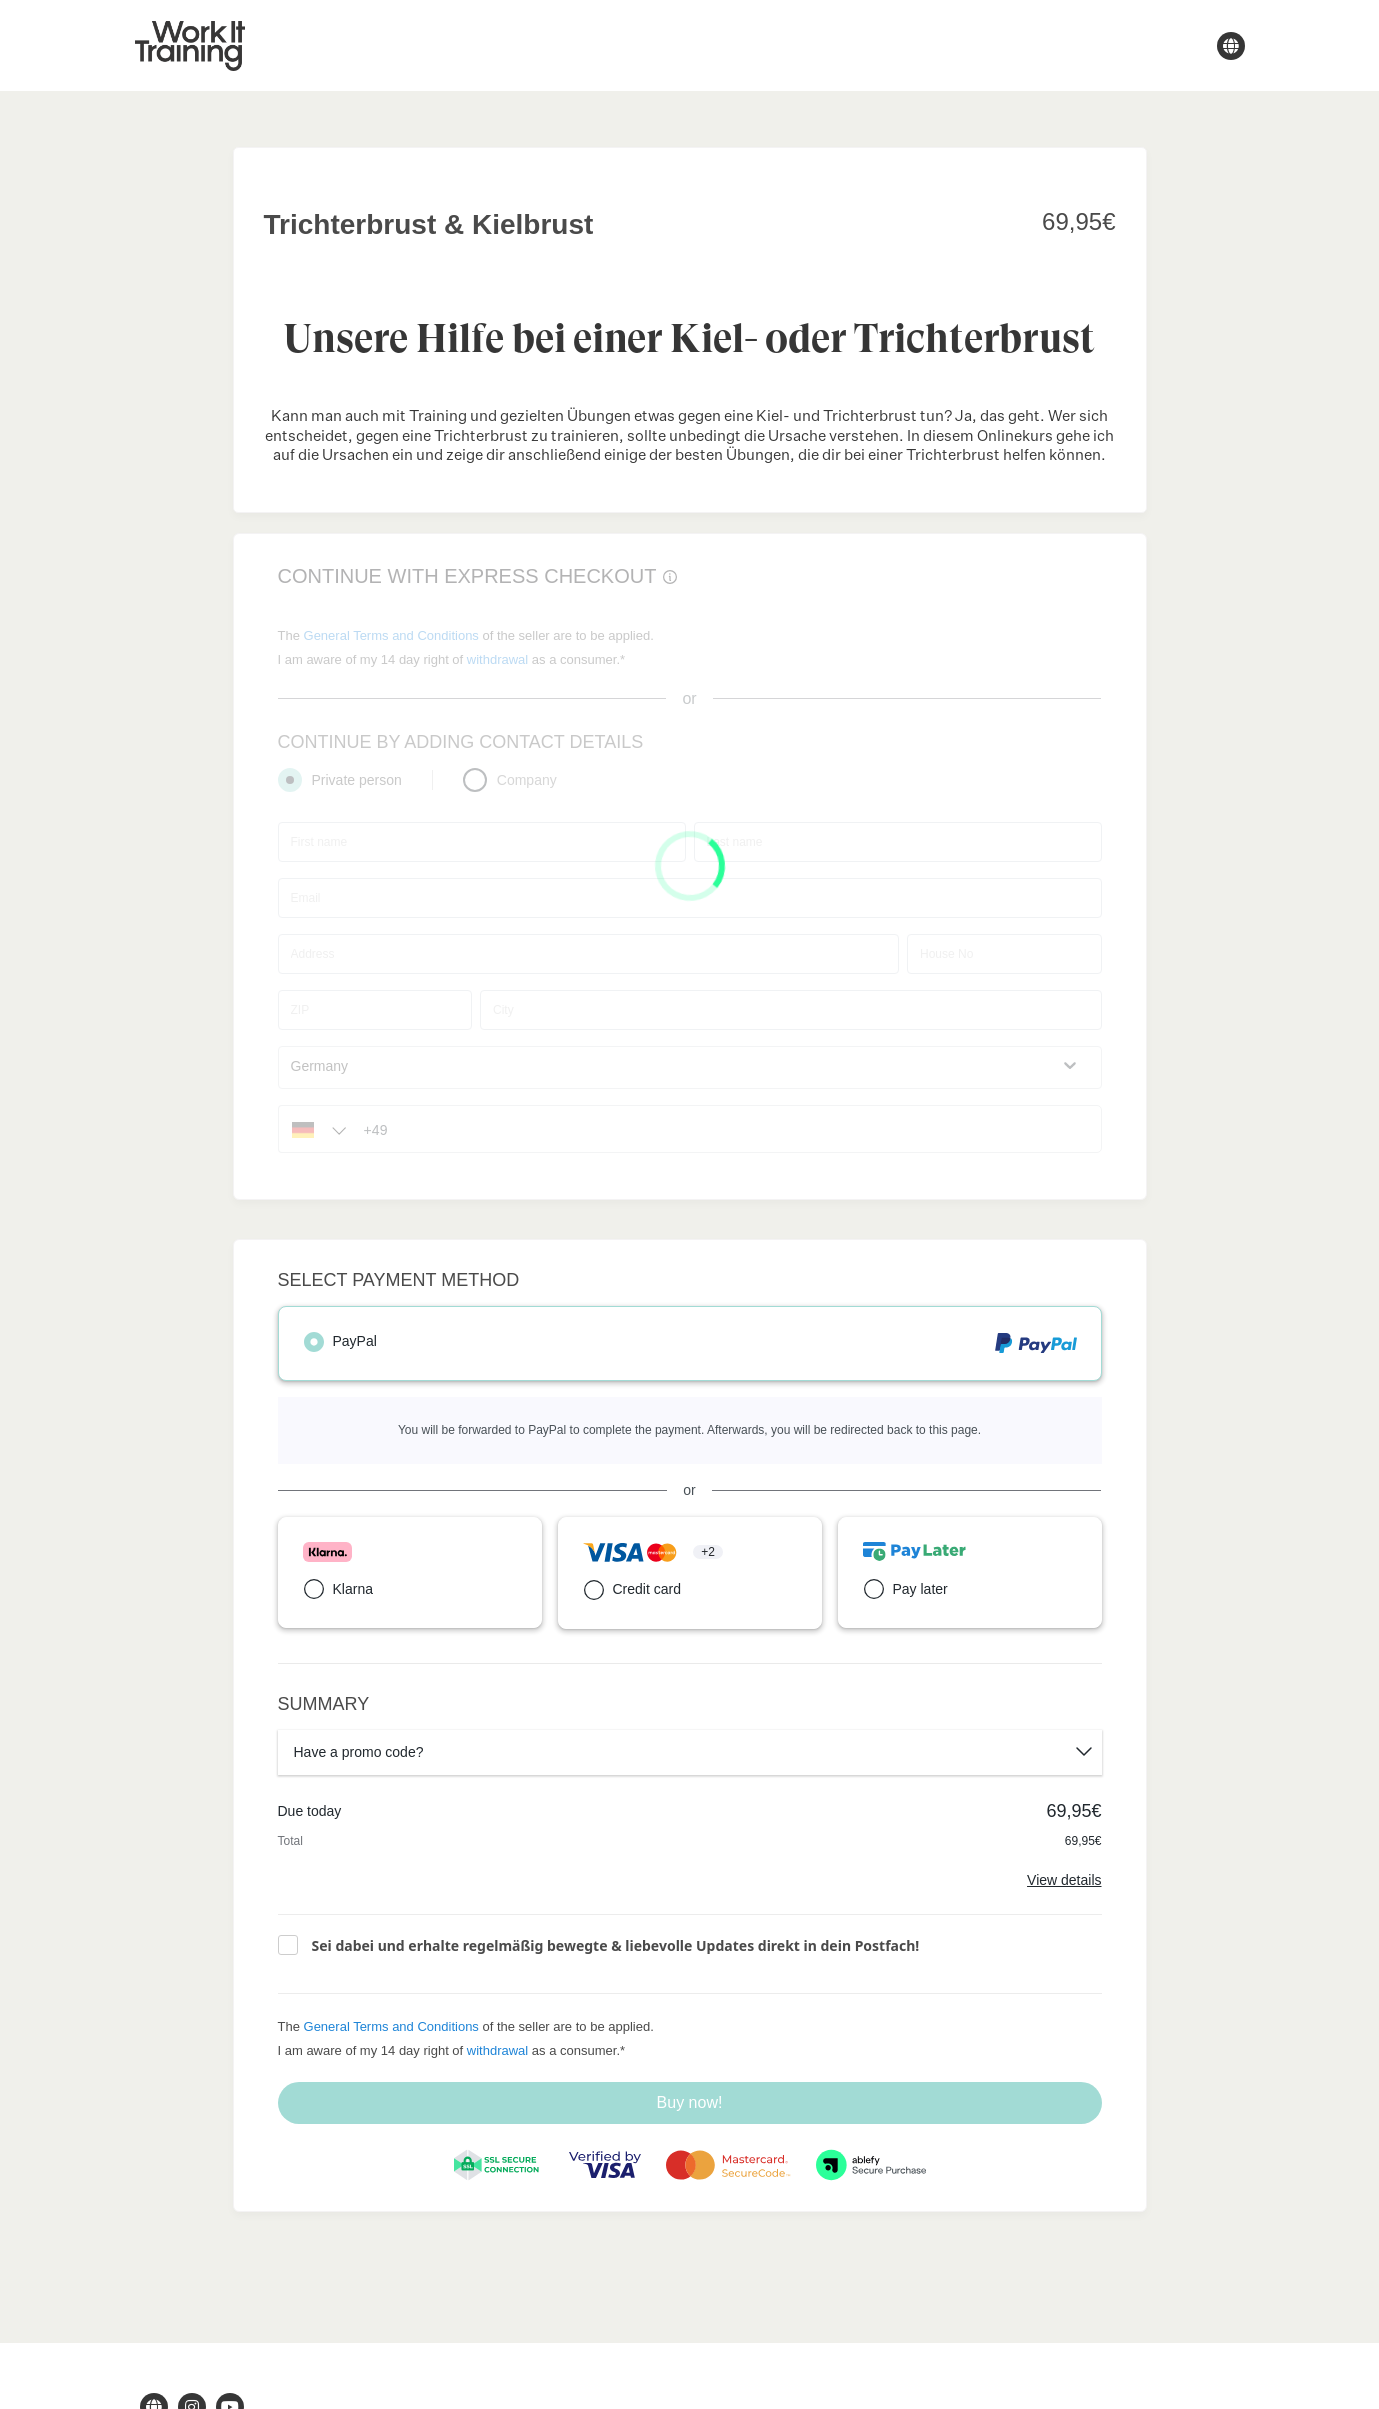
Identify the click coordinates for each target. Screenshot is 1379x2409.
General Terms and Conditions (391, 2026)
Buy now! (690, 2102)
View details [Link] (1064, 1880)
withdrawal (497, 2050)
